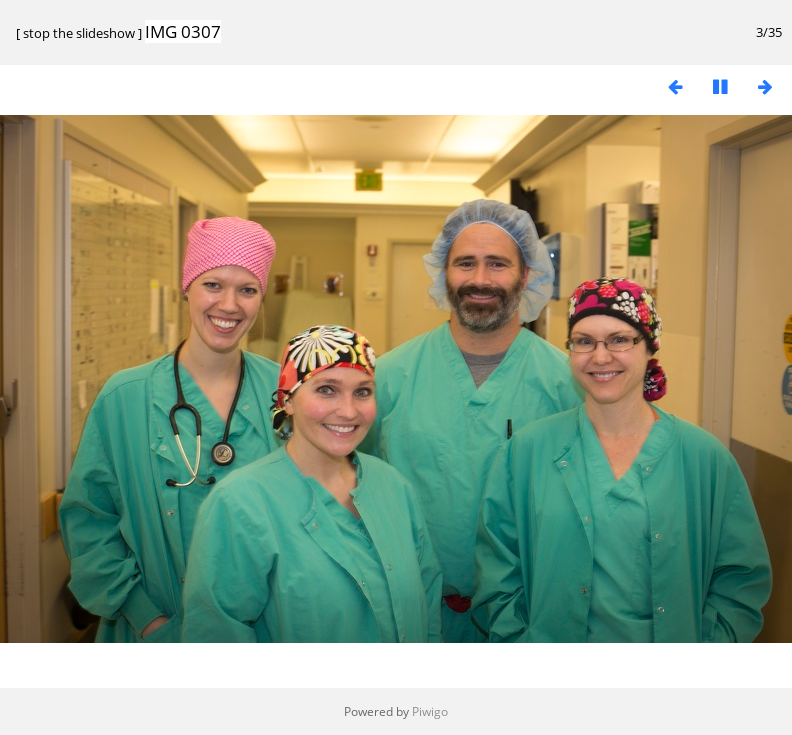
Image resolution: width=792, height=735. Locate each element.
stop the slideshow (79, 33)
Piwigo (430, 711)
